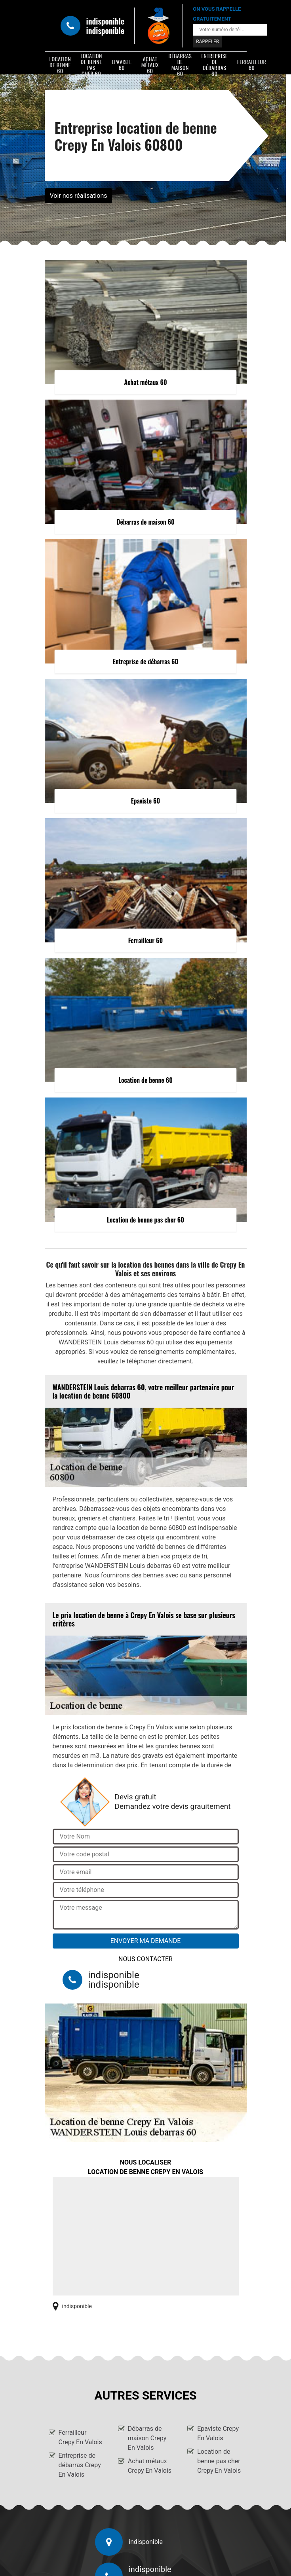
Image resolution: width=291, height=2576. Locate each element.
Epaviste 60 (122, 64)
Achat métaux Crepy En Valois (149, 2465)
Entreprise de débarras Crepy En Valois (80, 2465)
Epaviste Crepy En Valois (218, 2433)
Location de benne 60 (60, 64)
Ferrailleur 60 (251, 64)
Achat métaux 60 (150, 64)
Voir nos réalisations (78, 195)
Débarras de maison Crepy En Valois (147, 2438)
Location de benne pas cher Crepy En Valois (219, 2461)
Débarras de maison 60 (180, 64)
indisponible (105, 21)
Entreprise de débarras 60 (214, 64)
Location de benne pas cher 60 (91, 64)
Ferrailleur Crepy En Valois (80, 2437)
